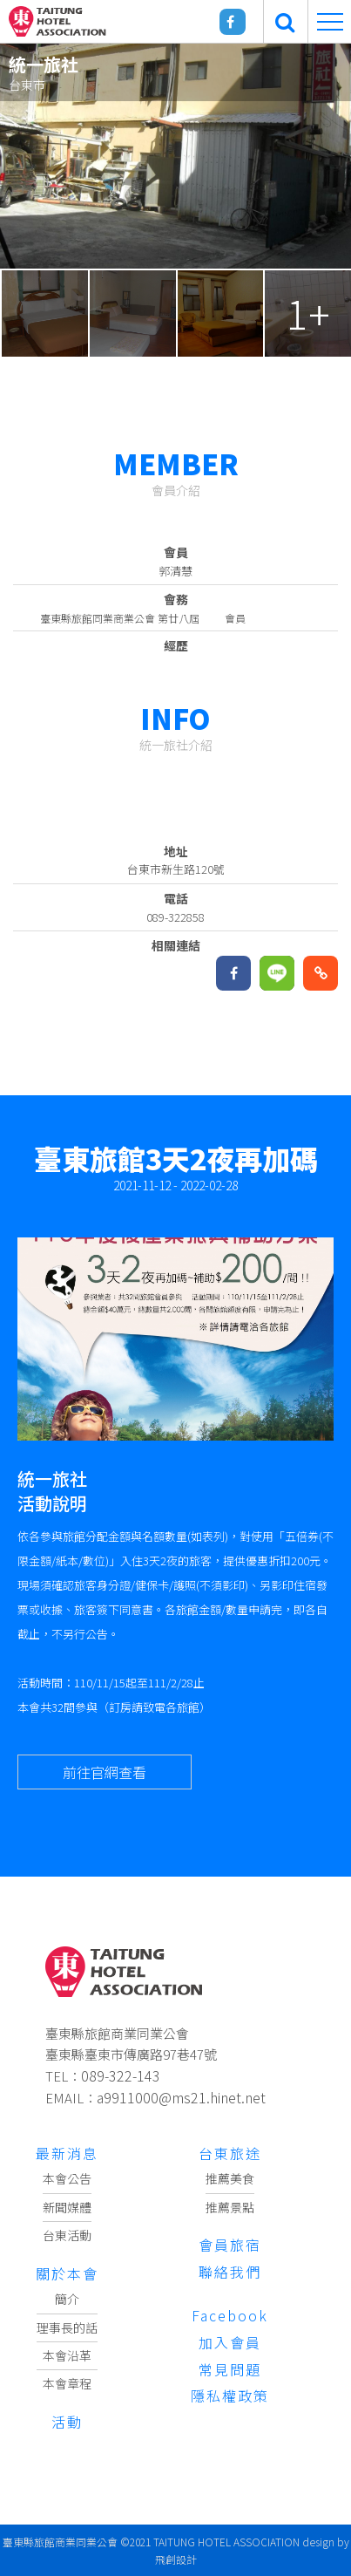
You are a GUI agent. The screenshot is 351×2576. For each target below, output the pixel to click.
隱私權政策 (230, 2395)
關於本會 (67, 2273)
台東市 (27, 84)
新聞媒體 (67, 2207)
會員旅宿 (230, 2244)
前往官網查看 (104, 1772)
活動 (67, 2421)
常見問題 (230, 2369)
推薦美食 (230, 2178)
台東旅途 (230, 2153)
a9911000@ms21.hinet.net (181, 2097)
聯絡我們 (230, 2271)
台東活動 (67, 2235)
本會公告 (67, 2178)
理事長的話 (67, 2327)
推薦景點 (230, 2207)
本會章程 (67, 2383)
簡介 (67, 2298)
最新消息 (67, 2153)
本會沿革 (67, 2355)
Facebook (230, 2315)
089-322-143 (120, 2075)
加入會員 (230, 2342)
